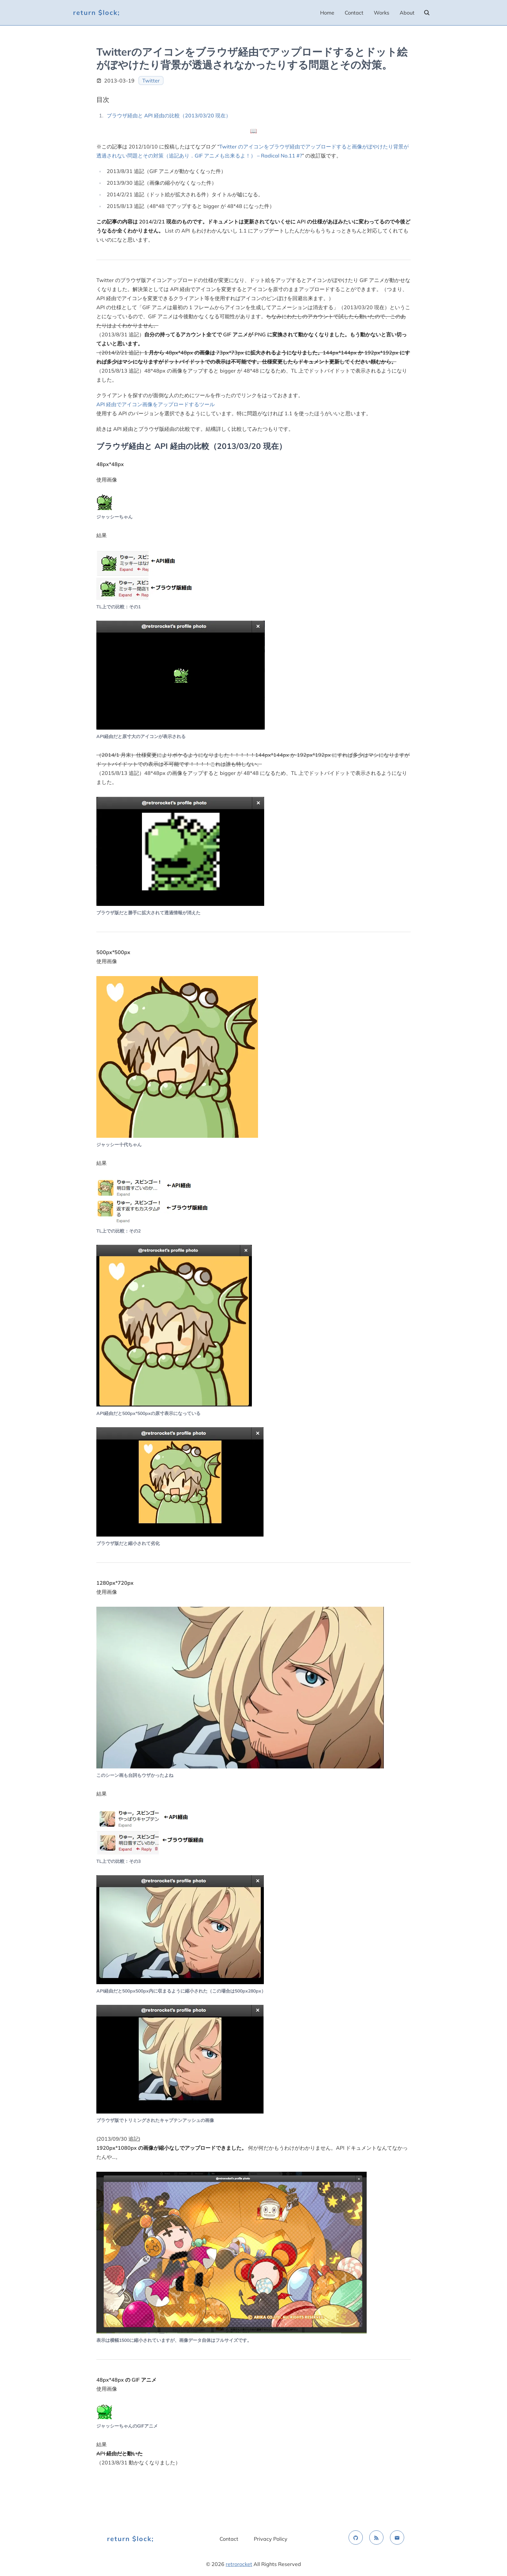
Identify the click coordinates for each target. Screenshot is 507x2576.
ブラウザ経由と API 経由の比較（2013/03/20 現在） (169, 115)
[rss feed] (376, 2537)
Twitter (151, 80)
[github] (356, 2537)
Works (381, 12)
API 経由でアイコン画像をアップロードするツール (155, 404)
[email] (397, 2537)
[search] (427, 12)
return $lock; (96, 12)
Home (327, 12)
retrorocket (239, 2564)
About (407, 12)
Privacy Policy (270, 2539)
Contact (354, 12)
